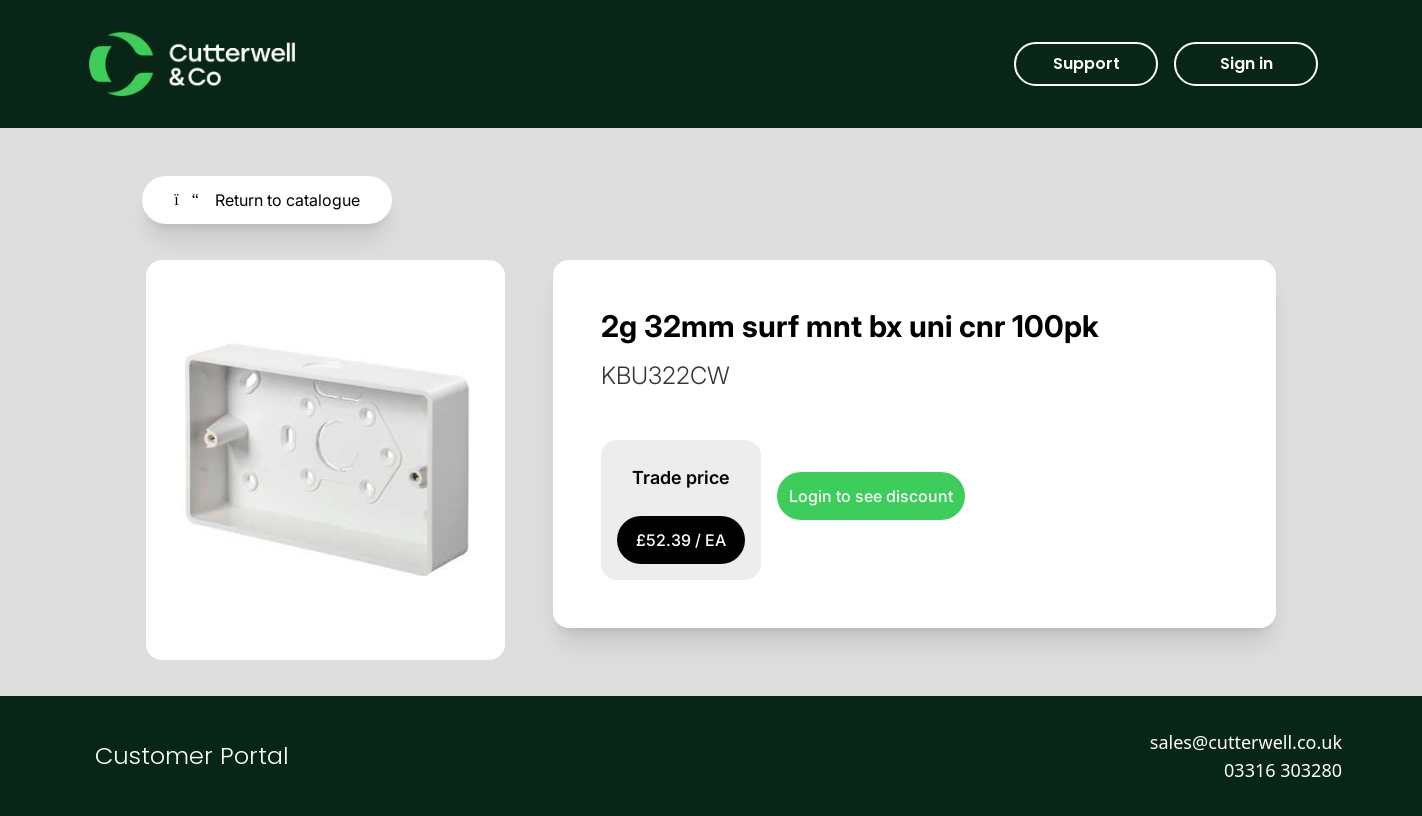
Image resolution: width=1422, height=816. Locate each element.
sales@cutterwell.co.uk (1246, 742)
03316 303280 (1283, 770)
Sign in (1246, 63)
